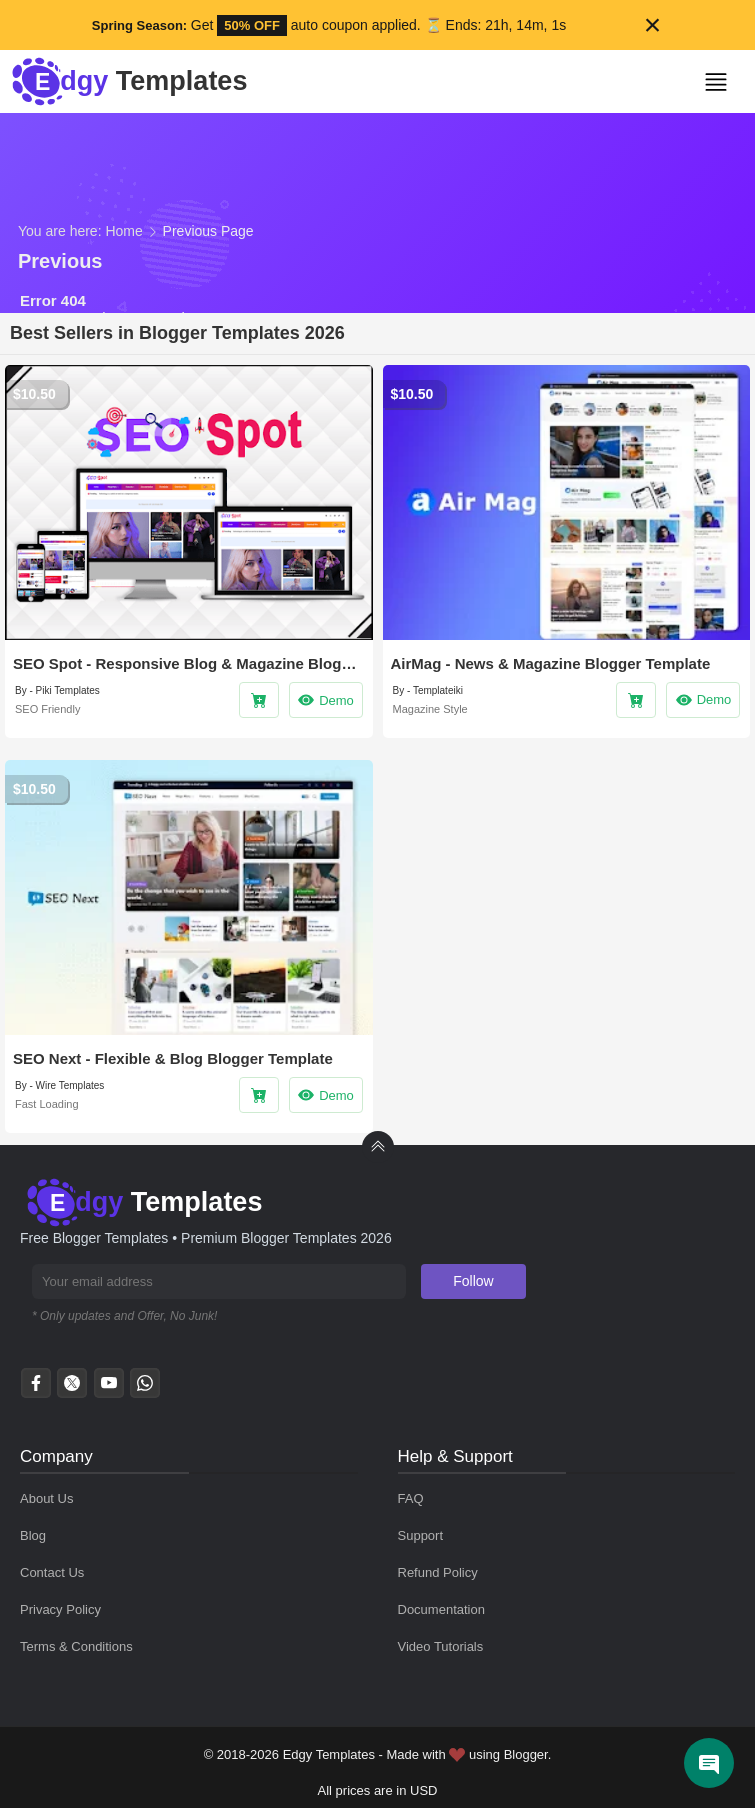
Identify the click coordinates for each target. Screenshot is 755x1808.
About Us (46, 1498)
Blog (33, 1535)
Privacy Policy (60, 1609)
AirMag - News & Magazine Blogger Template (551, 663)
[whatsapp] (145, 1388)
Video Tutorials (441, 1646)
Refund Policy (438, 1572)
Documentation (441, 1609)
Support (421, 1535)
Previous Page (208, 231)
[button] (723, 82)
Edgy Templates (329, 1754)
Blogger (526, 1754)
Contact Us (52, 1572)
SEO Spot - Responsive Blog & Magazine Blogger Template (189, 663)
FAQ (411, 1498)
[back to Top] (378, 1147)
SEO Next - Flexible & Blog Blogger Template (173, 1058)
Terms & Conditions (76, 1646)
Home (123, 231)
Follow (473, 1281)
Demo (325, 700)
